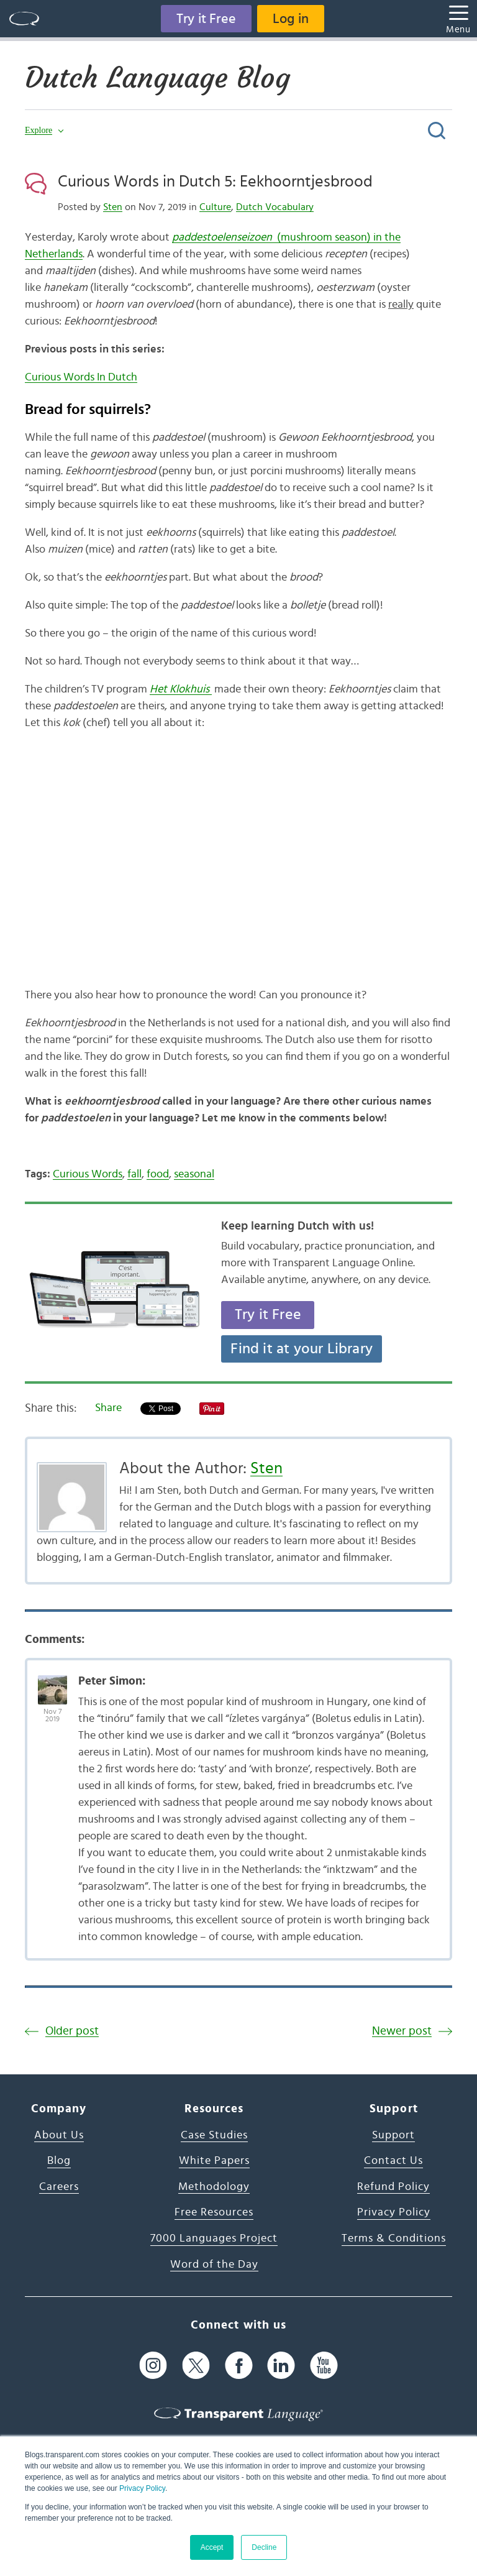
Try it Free (206, 18)
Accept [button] (212, 2547)
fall (134, 1174)
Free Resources (214, 2212)
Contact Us (393, 2160)
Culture (215, 207)
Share (108, 1408)
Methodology (214, 2186)
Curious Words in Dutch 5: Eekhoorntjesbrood (215, 181)
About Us (59, 2135)
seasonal (194, 1174)
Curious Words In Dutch (81, 377)
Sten (112, 207)
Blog (59, 2160)
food (158, 1174)
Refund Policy (393, 2186)
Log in (291, 18)
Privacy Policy (142, 2488)
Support (393, 2135)
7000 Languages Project (214, 2238)
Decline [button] (264, 2547)
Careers (59, 2186)
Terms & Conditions (394, 2238)
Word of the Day (214, 2264)
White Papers (214, 2160)
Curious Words (87, 1174)
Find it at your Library (301, 1348)
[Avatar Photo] (52, 1683)
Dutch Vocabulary (275, 207)
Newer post (402, 2031)
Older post (72, 2031)
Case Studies (214, 2135)
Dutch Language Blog (157, 78)
